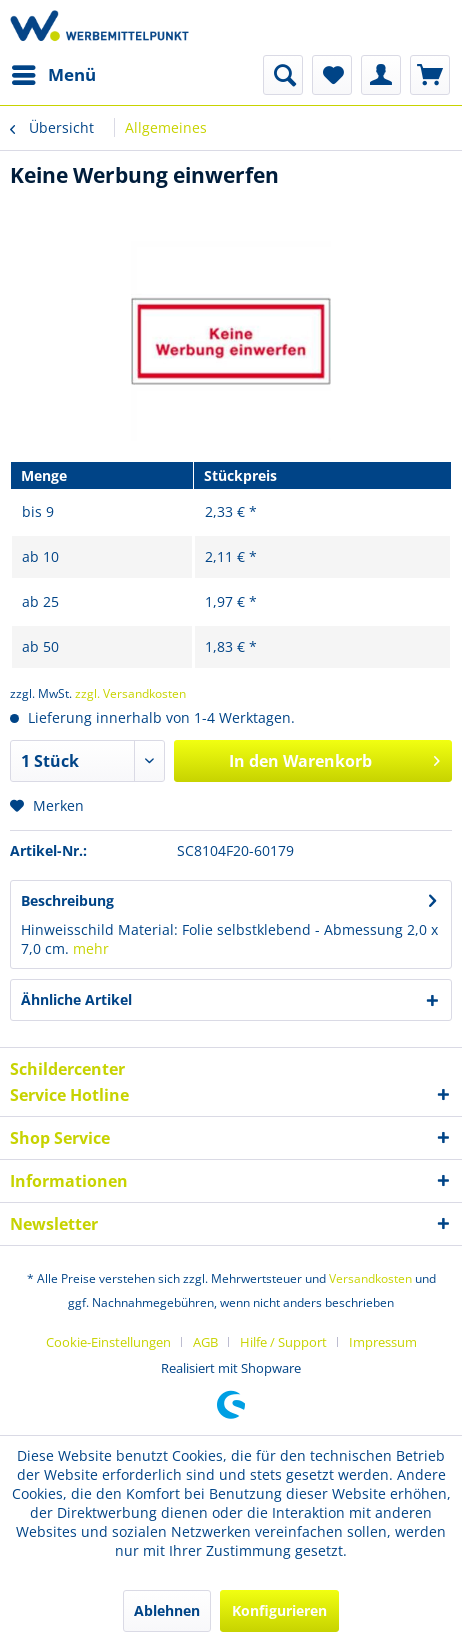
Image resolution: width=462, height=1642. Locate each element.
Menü (54, 72)
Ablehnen (167, 1610)
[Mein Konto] (381, 75)
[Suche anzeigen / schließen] (283, 75)
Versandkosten (370, 1278)
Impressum (383, 1342)
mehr (91, 948)
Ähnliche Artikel (76, 999)
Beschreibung (67, 900)
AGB (205, 1342)
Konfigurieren (279, 1610)
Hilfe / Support (283, 1342)
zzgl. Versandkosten (130, 693)
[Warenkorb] (430, 75)
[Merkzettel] (332, 75)
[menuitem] (53, 75)
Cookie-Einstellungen (108, 1342)
